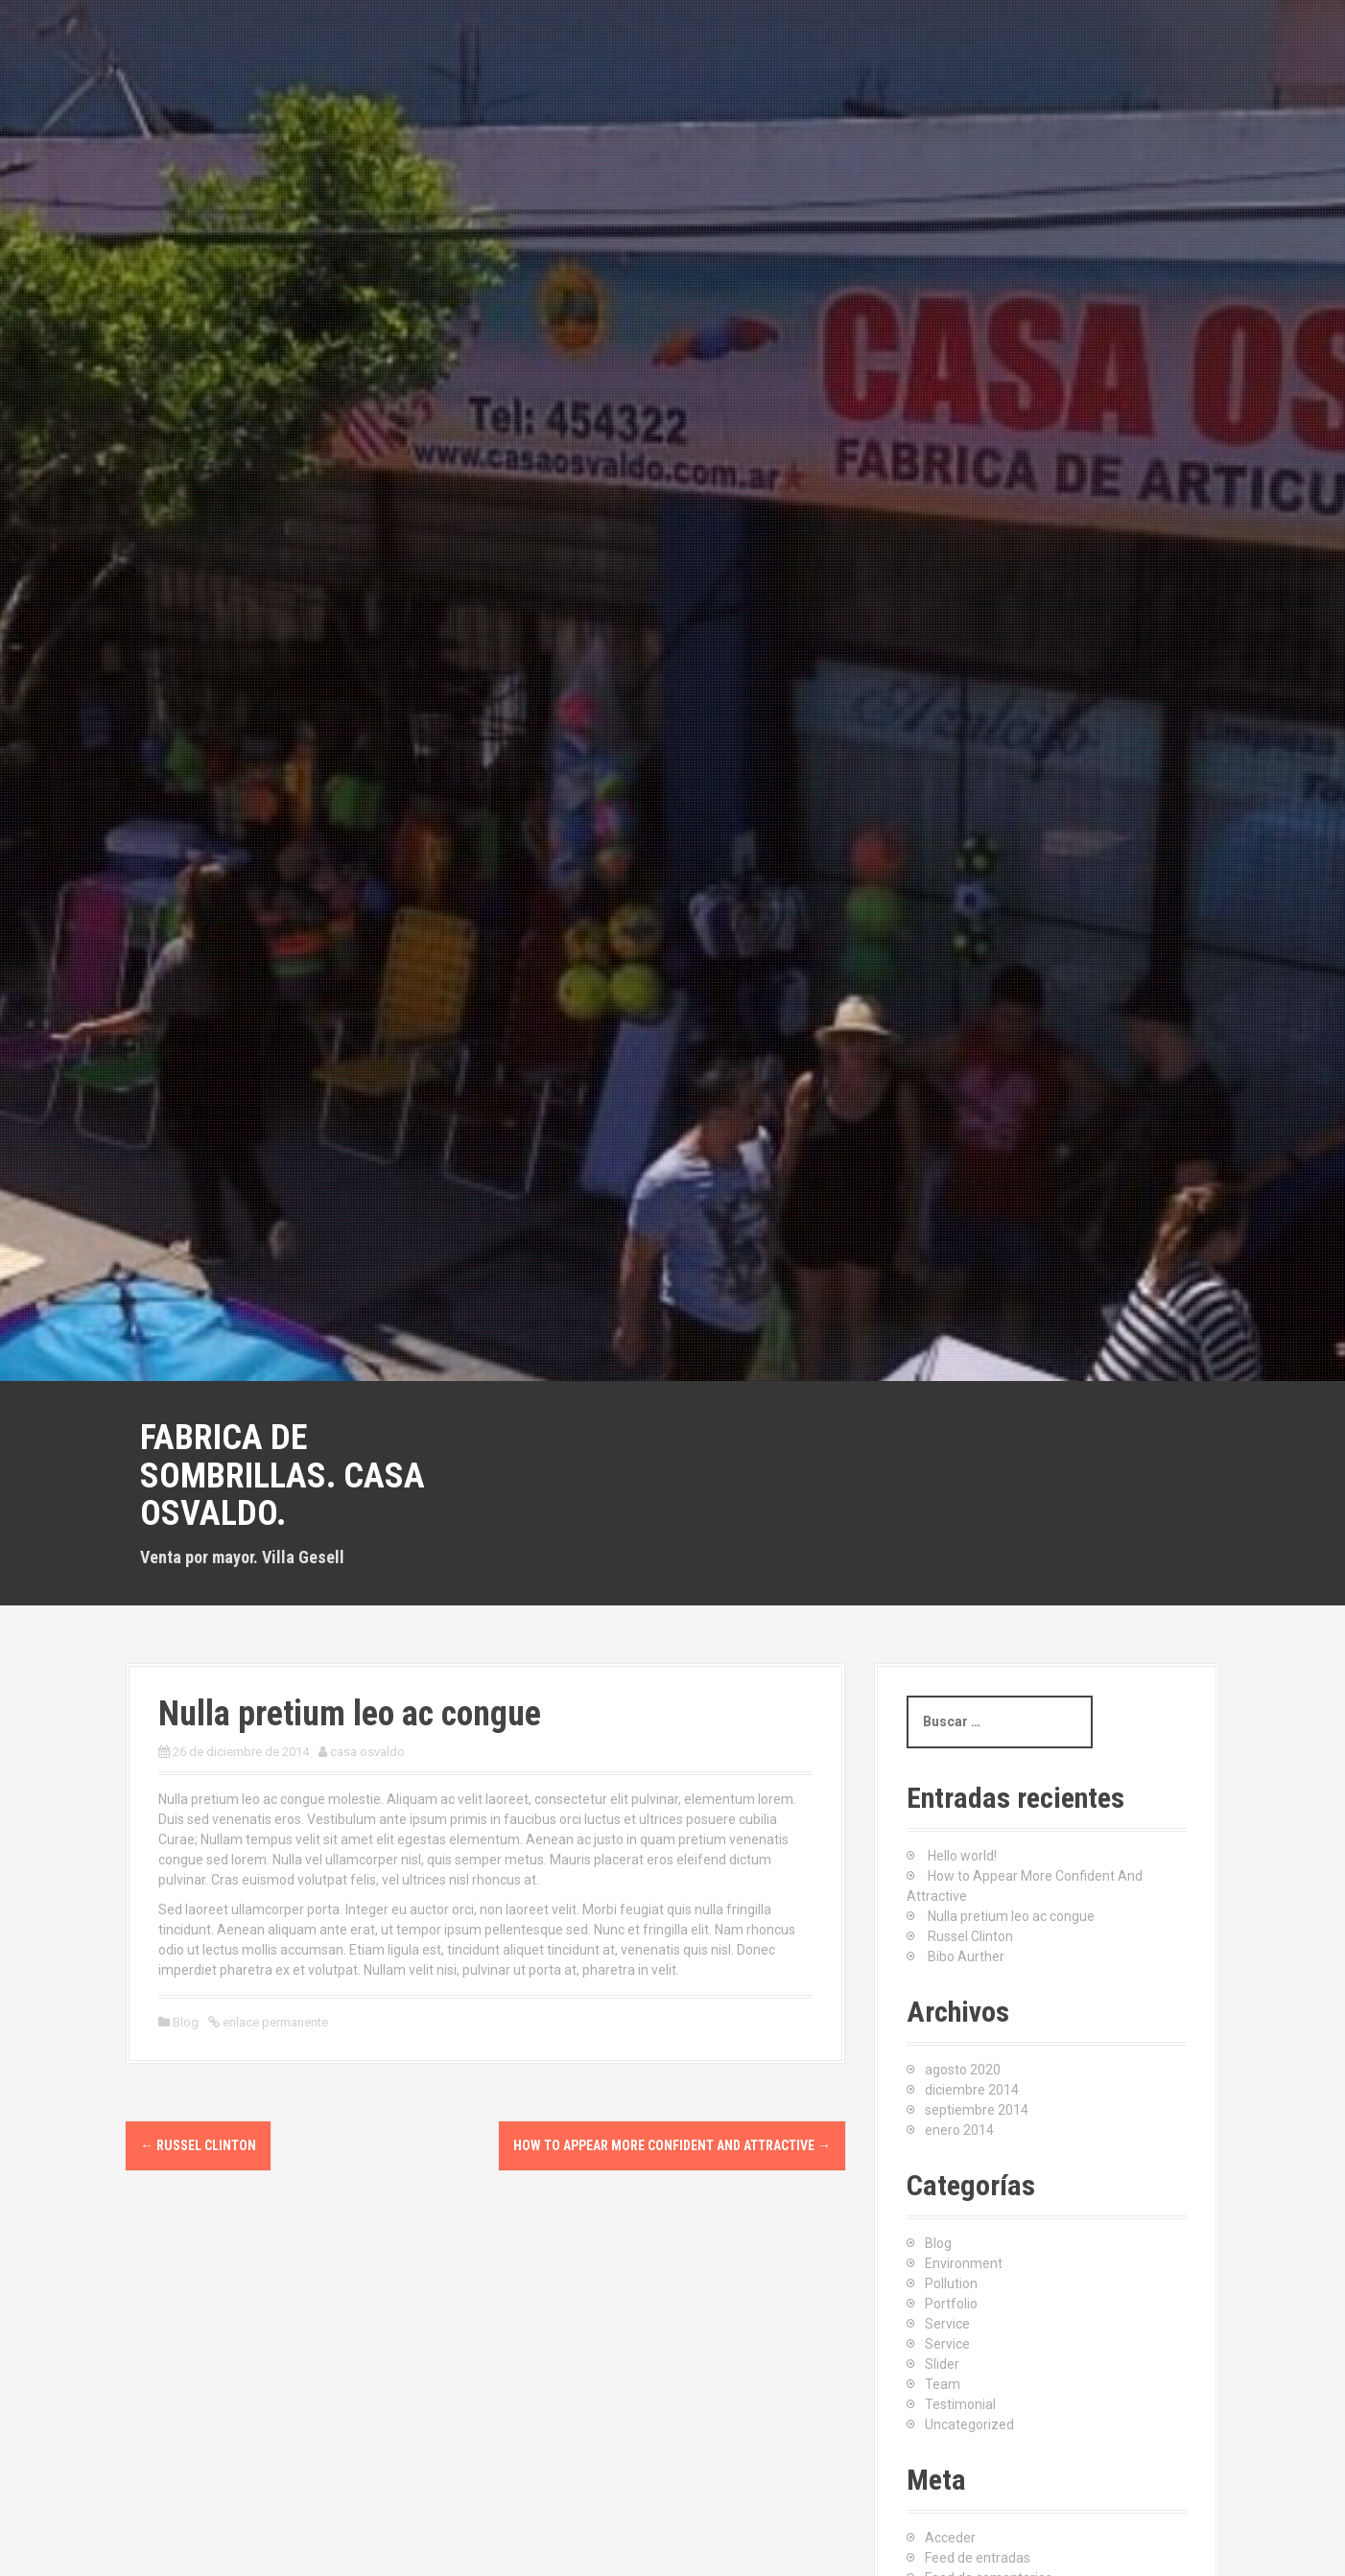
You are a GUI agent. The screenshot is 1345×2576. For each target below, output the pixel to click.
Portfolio (951, 2303)
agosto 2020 (963, 2069)
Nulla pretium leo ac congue (1011, 1916)
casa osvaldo (367, 1752)
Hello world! (962, 1855)
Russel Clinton (198, 2145)
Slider (942, 2364)
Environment (964, 2263)
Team (942, 2384)
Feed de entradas (977, 2557)
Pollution (951, 2283)
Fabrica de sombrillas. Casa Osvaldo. (282, 1475)
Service (947, 2323)
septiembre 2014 (976, 2110)
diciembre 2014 (972, 2089)
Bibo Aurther (966, 1956)
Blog (186, 2022)
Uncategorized (969, 2424)
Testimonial (960, 2404)
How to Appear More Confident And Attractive (672, 2145)
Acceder (950, 2537)
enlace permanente (274, 2022)
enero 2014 (959, 2130)
